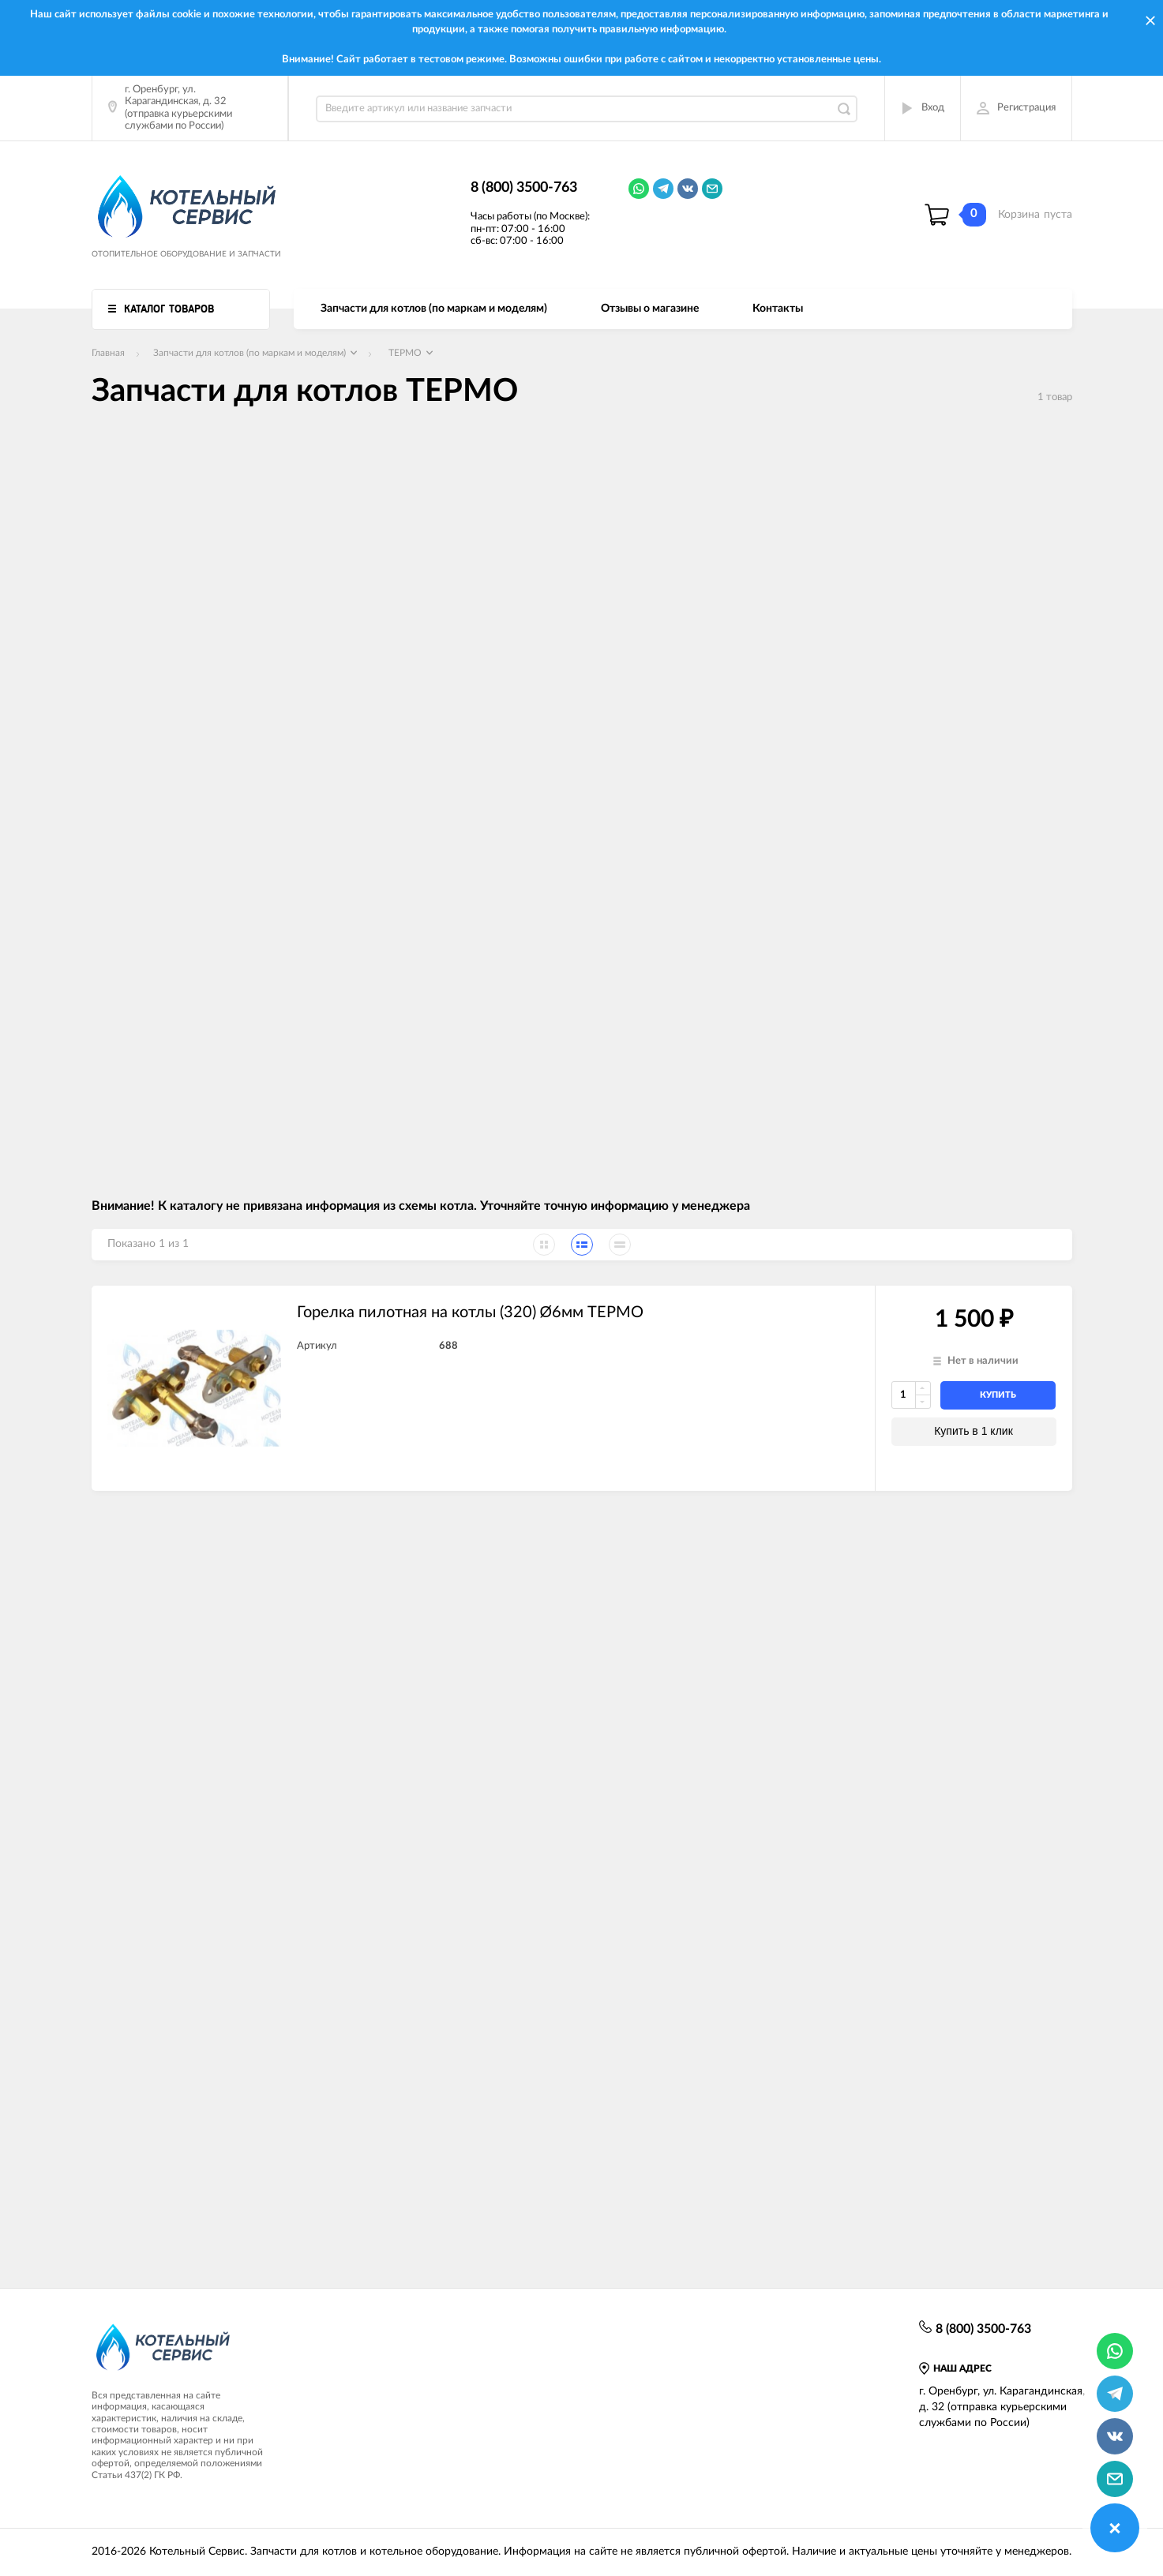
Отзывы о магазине (650, 308)
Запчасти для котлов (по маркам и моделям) (434, 308)
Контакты (777, 308)
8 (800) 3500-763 (524, 188)
